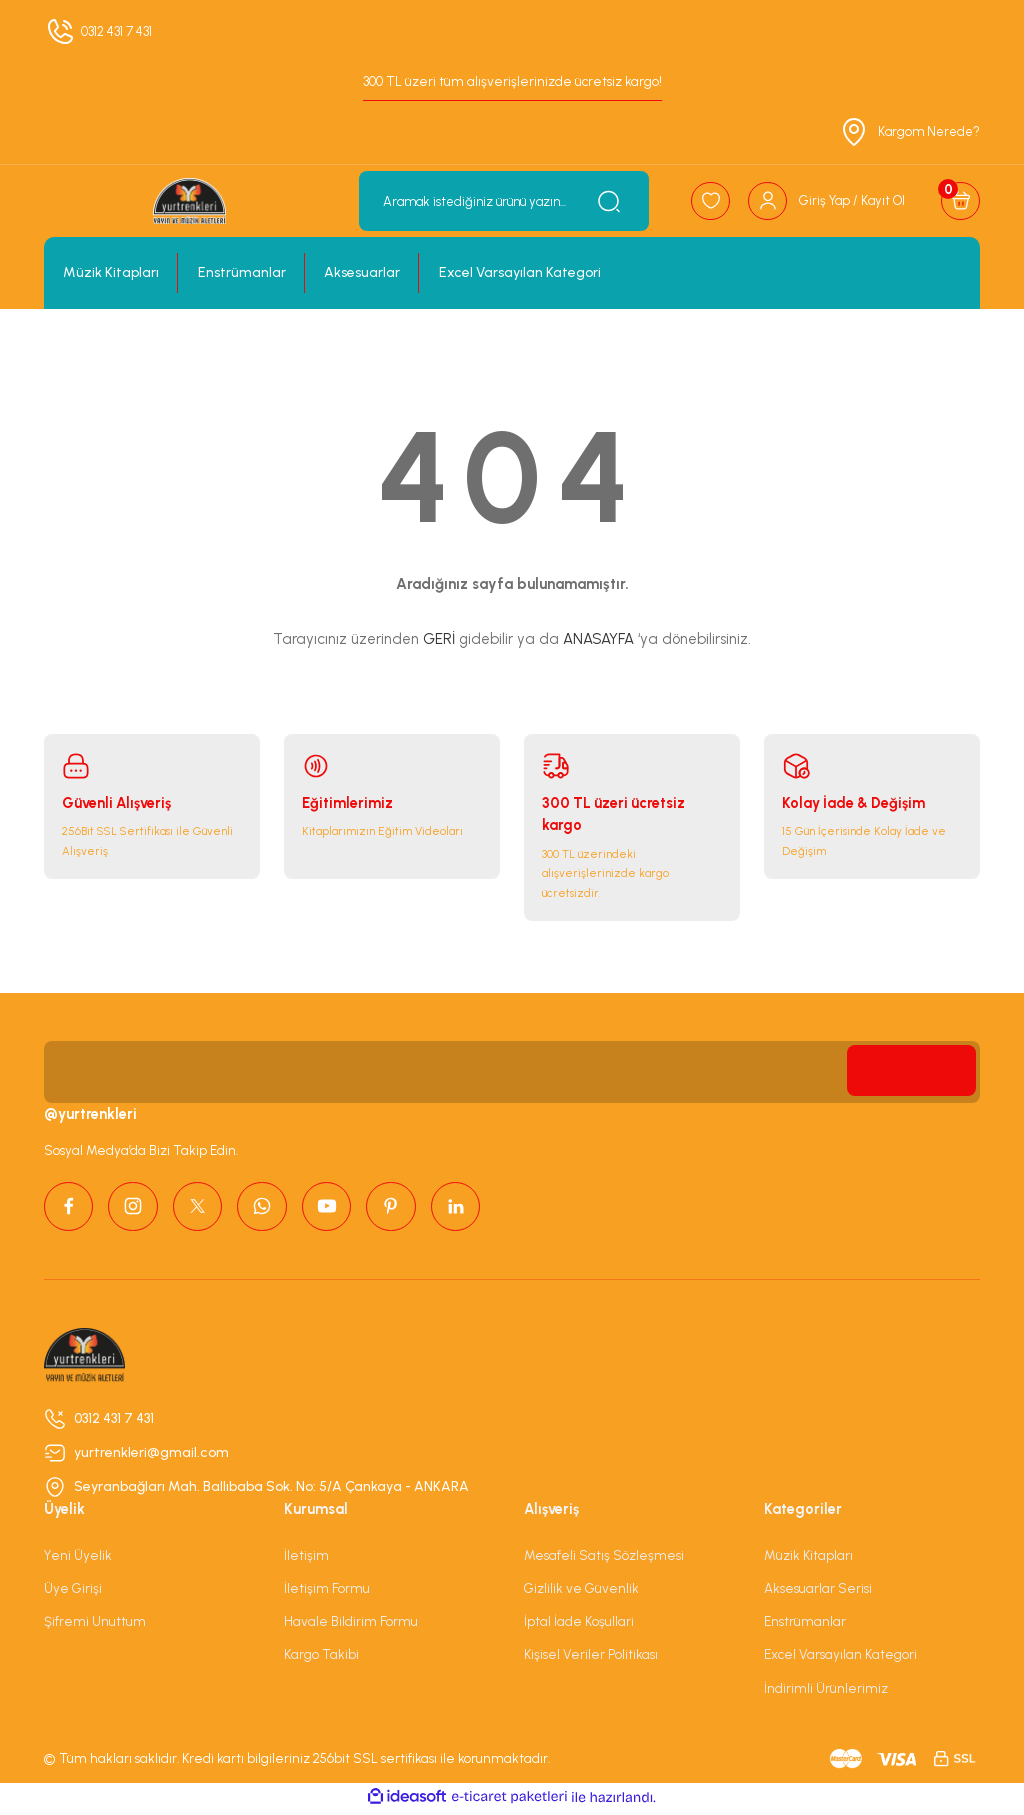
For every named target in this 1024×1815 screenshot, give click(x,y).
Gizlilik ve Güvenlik (581, 1592)
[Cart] (960, 201)
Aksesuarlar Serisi (818, 1592)
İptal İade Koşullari (579, 1625)
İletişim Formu (327, 1592)
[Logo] (187, 201)
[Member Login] (823, 201)
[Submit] (909, 1072)
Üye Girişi (73, 1592)
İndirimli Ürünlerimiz (826, 1691)
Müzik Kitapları (808, 1558)
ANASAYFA (598, 639)
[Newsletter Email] (512, 1072)
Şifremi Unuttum (95, 1625)
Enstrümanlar (805, 1625)
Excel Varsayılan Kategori (840, 1658)
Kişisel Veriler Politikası (591, 1658)
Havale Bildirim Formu (351, 1625)
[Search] (498, 201)
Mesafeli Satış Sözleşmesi (604, 1558)
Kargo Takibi (321, 1658)
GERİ (439, 639)
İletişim (306, 1558)
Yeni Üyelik (78, 1558)
